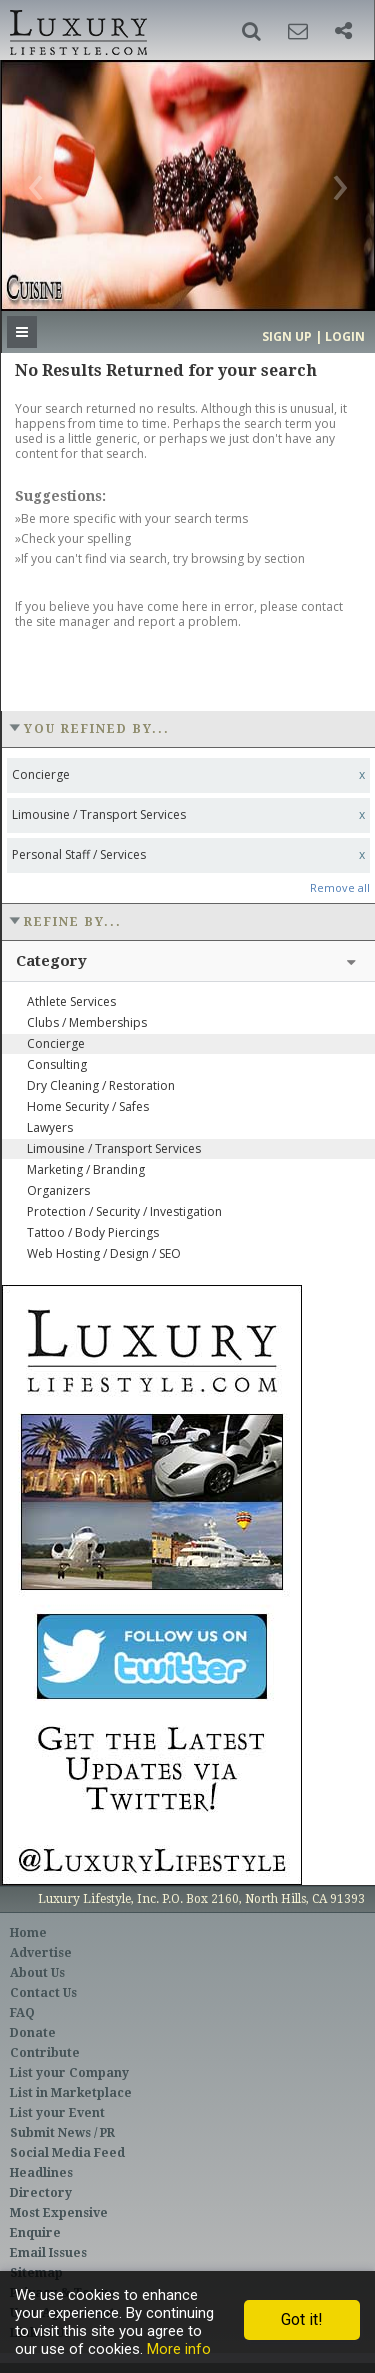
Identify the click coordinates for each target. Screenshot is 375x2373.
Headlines (41, 2173)
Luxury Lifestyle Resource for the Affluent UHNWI (76, 30)
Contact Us (43, 1993)
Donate (33, 2033)
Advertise (41, 1953)
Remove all (340, 887)
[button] (251, 31)
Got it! (302, 2319)
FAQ (22, 2013)
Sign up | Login (313, 336)
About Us (37, 1973)
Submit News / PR (62, 2133)
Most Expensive (59, 2213)
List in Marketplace (71, 2093)
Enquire (35, 2233)
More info (179, 2349)
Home (28, 1933)
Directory (41, 2193)
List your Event (57, 2113)
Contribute (45, 2053)
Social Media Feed (67, 2153)
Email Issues (48, 2253)
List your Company (69, 2073)
